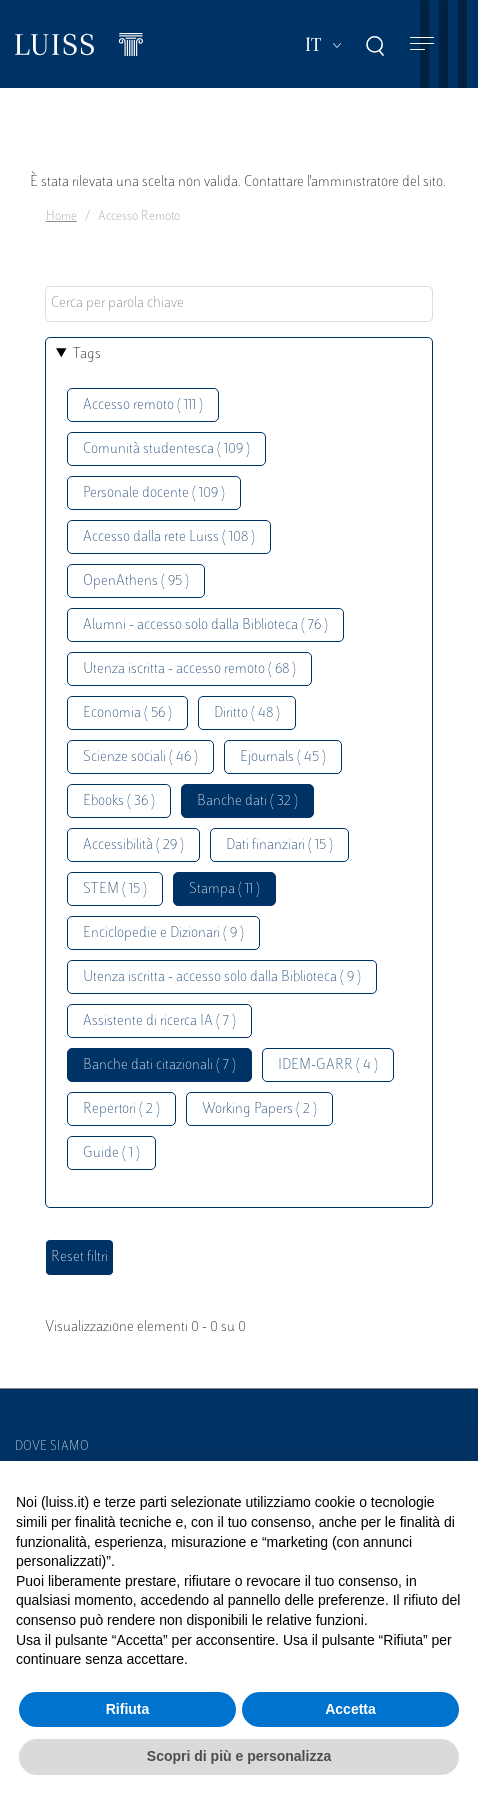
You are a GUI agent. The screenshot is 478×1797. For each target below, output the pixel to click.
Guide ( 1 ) (111, 1153)
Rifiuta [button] (128, 1709)
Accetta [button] (350, 1709)
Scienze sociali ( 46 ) (140, 757)
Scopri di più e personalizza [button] (239, 1756)
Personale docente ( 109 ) (154, 493)
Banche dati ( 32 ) (247, 801)
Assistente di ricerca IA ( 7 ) (159, 1021)
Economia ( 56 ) (127, 713)
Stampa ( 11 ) (224, 889)
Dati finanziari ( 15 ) (279, 845)
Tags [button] (87, 354)
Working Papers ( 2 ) (259, 1109)
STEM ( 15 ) (115, 889)
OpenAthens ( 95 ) (136, 581)
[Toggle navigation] (422, 44)
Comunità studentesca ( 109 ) (166, 449)
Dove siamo (52, 1447)
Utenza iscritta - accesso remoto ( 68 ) (189, 669)
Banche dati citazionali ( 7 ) (159, 1065)
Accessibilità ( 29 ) (133, 845)
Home (61, 217)
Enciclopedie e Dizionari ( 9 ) (163, 933)
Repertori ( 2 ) (121, 1109)
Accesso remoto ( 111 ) (143, 405)
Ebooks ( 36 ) (119, 801)
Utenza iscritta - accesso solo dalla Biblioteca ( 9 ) (222, 977)
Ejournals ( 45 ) (283, 757)
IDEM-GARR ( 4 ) (328, 1065)
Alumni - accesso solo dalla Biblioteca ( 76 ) (205, 625)
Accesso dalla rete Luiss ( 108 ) (169, 537)
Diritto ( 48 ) (247, 713)
